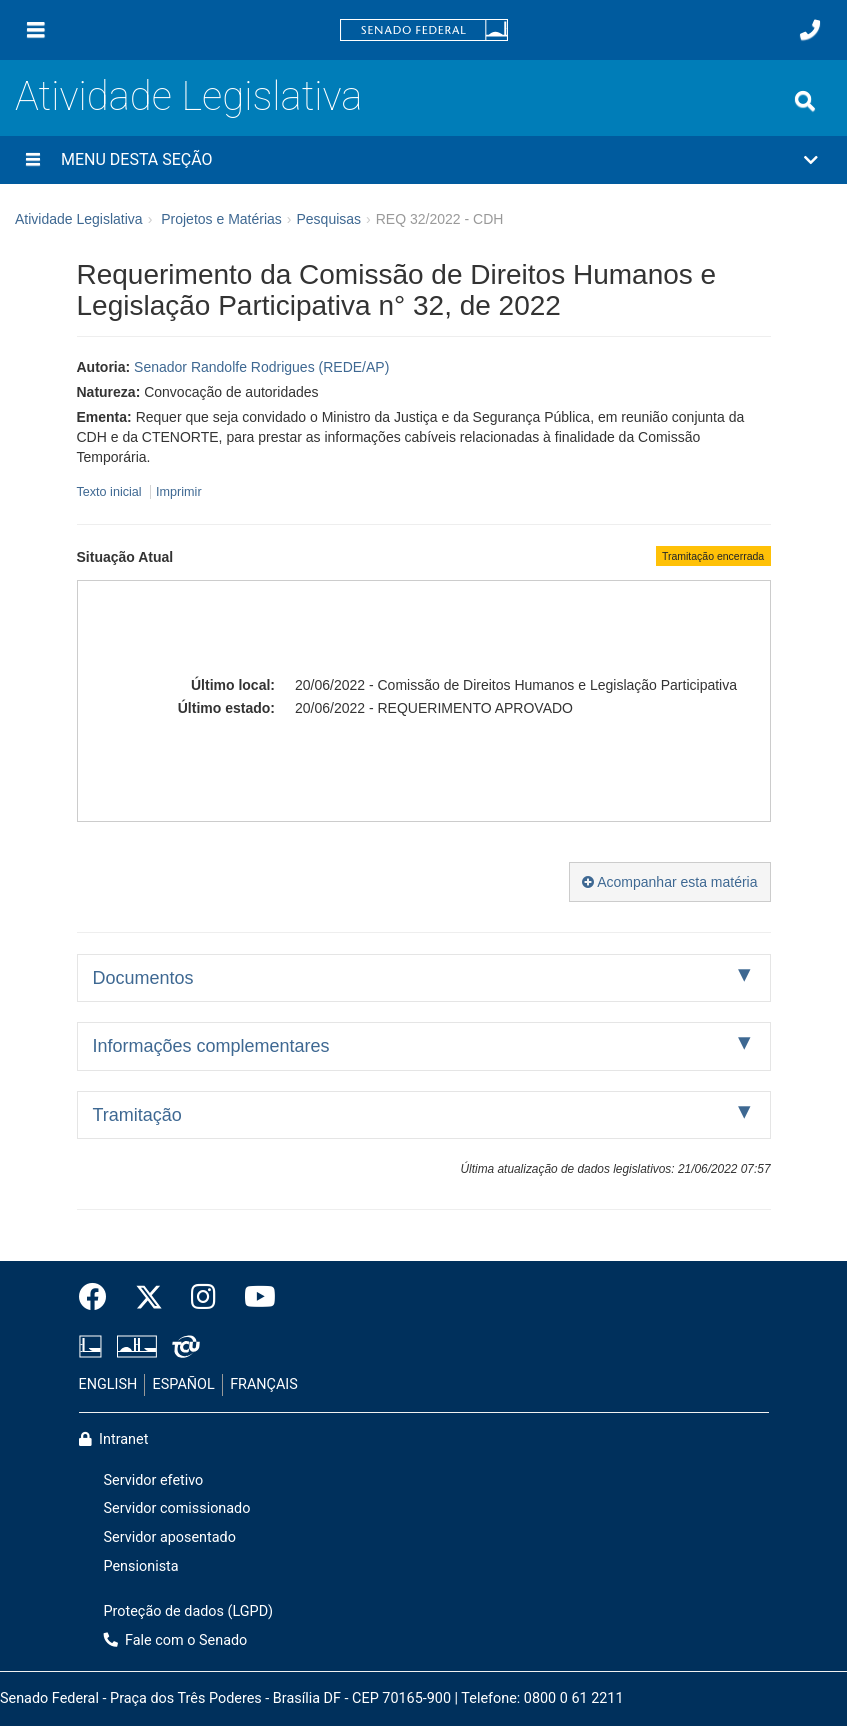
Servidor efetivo (154, 1480)
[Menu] (36, 30)
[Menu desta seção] (33, 160)
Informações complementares (211, 1046)
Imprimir (178, 492)
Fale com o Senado (176, 1640)
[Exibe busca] (805, 101)
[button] (423, 160)
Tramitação (137, 1115)
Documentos (143, 978)
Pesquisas (328, 219)
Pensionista (141, 1566)
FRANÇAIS (264, 1384)
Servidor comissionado (177, 1508)
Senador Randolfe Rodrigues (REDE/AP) (261, 367)
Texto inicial (111, 492)
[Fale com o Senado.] (810, 30)
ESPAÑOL (184, 1384)
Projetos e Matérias (221, 219)
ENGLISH (108, 1384)
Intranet (114, 1439)
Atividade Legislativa (188, 96)
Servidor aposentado (170, 1537)
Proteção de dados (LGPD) (189, 1611)
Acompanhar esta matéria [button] (669, 882)
